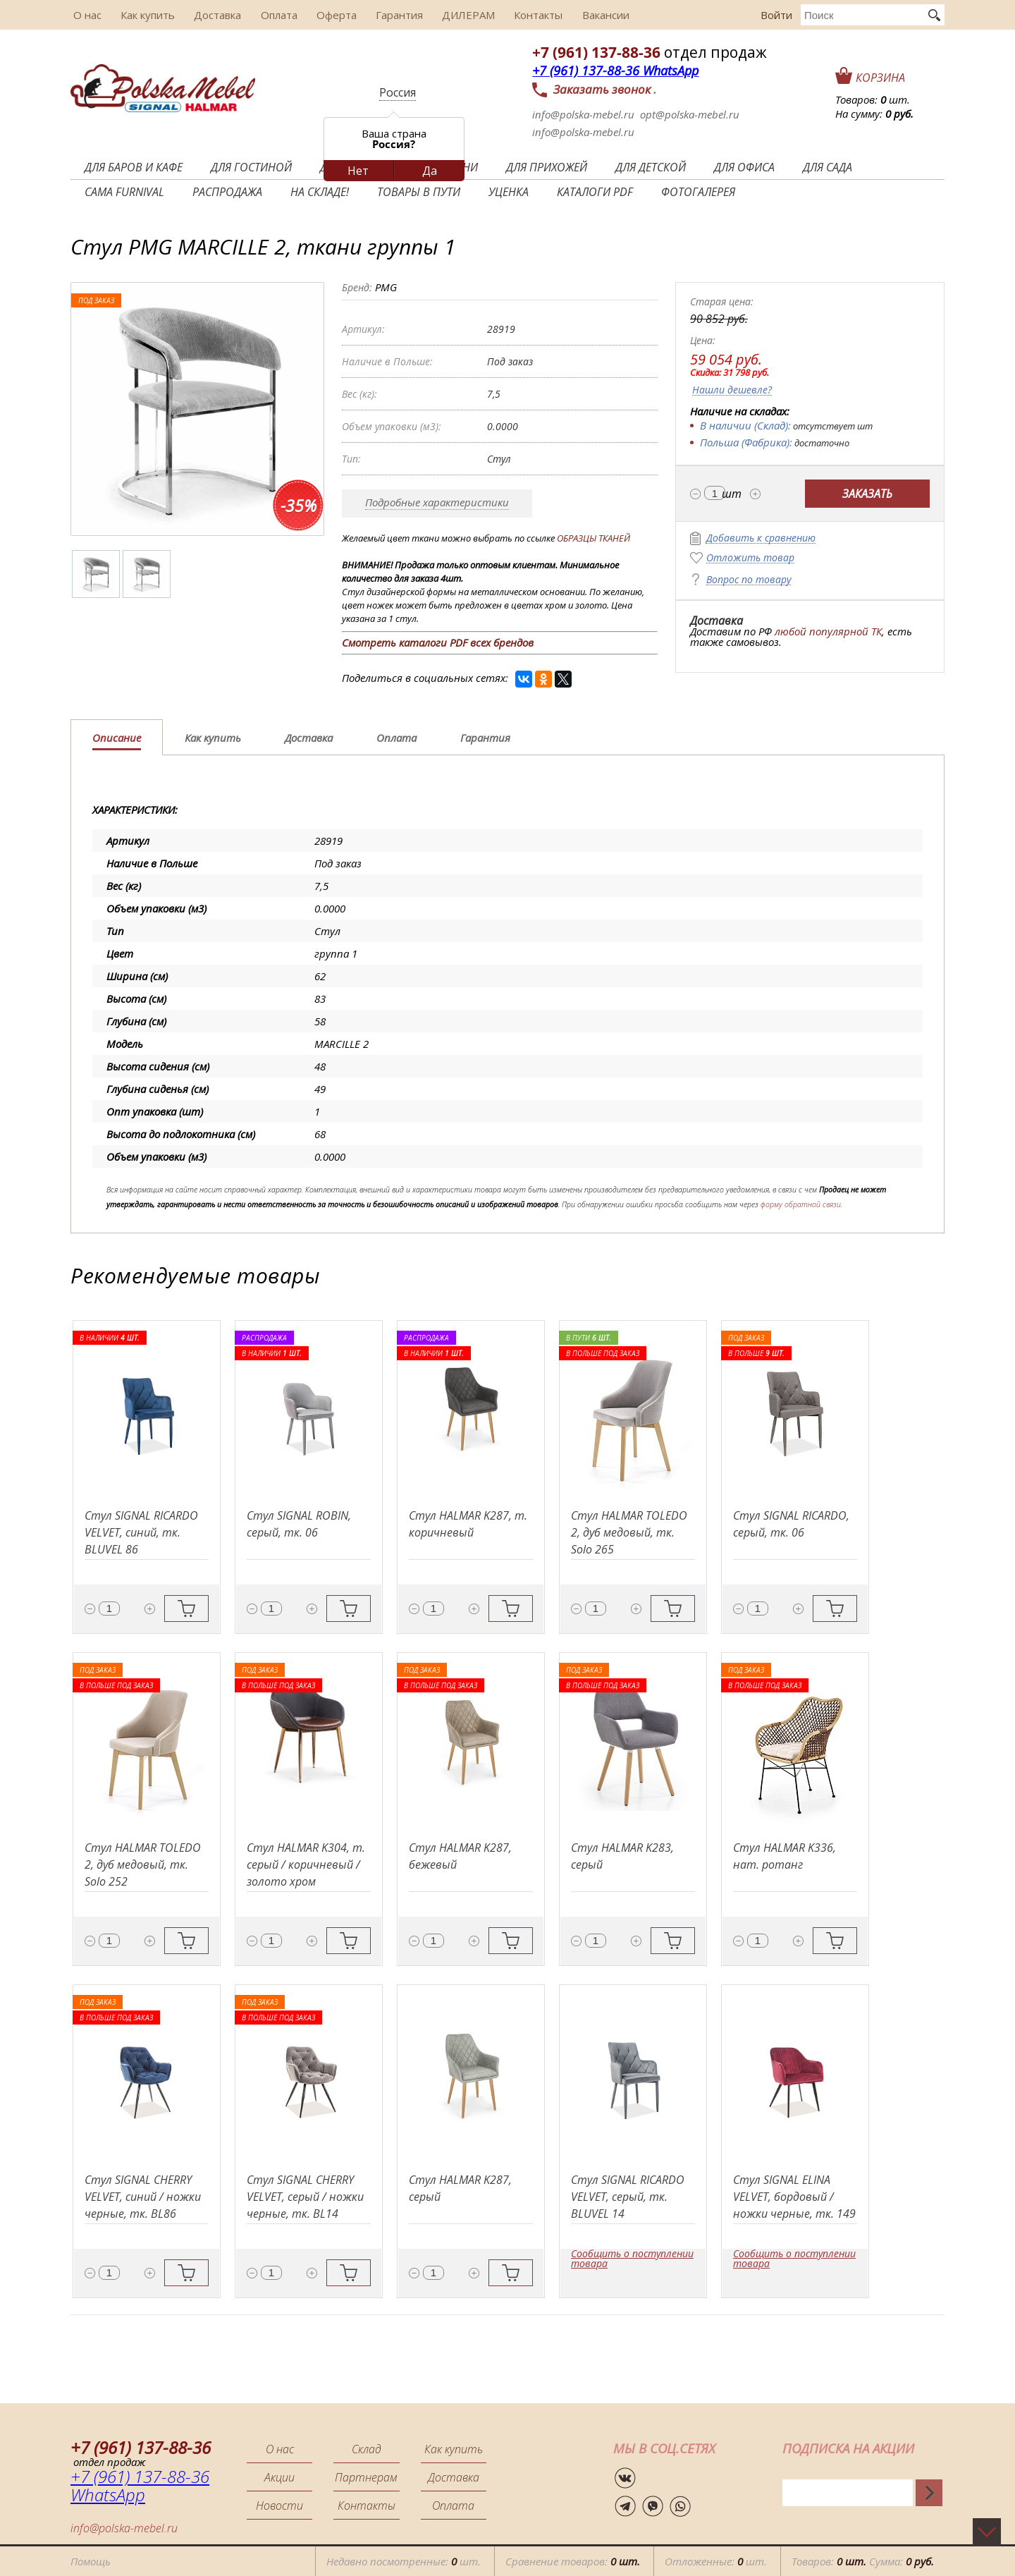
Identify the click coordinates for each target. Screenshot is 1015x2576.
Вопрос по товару (748, 580)
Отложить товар (750, 558)
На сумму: (874, 113)
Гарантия (385, 15)
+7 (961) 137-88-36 (596, 52)
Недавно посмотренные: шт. (403, 2561)
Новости (279, 2505)
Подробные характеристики (437, 502)
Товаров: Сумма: (863, 2561)
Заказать (867, 493)
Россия (397, 92)
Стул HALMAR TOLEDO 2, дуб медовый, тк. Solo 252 (143, 1864)
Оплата (269, 15)
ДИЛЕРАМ (452, 15)
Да (429, 170)
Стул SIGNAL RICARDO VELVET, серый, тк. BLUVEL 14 (627, 2196)
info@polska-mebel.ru (583, 114)
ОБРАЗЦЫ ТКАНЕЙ (593, 538)
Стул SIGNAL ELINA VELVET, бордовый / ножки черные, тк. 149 (794, 2196)
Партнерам (366, 2477)
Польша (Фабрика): (746, 442)
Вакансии (584, 15)
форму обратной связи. (801, 1204)
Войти (776, 15)
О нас (84, 15)
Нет (358, 170)
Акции (279, 2477)
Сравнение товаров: (572, 2561)
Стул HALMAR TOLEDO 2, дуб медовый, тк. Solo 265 (629, 1532)
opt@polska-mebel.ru (689, 114)
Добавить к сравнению (761, 538)
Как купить (143, 15)
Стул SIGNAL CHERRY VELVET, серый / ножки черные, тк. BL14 (305, 2196)
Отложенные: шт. (716, 2561)
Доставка (210, 15)
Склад (366, 2449)
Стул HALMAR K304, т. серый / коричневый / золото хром (306, 1864)
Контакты (520, 15)
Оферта (324, 15)
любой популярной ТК (828, 631)
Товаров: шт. (872, 99)
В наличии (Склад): (745, 425)
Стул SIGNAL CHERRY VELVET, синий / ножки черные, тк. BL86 (143, 2196)
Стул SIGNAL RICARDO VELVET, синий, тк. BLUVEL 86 (141, 1532)
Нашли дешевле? (732, 390)
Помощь (90, 2561)
